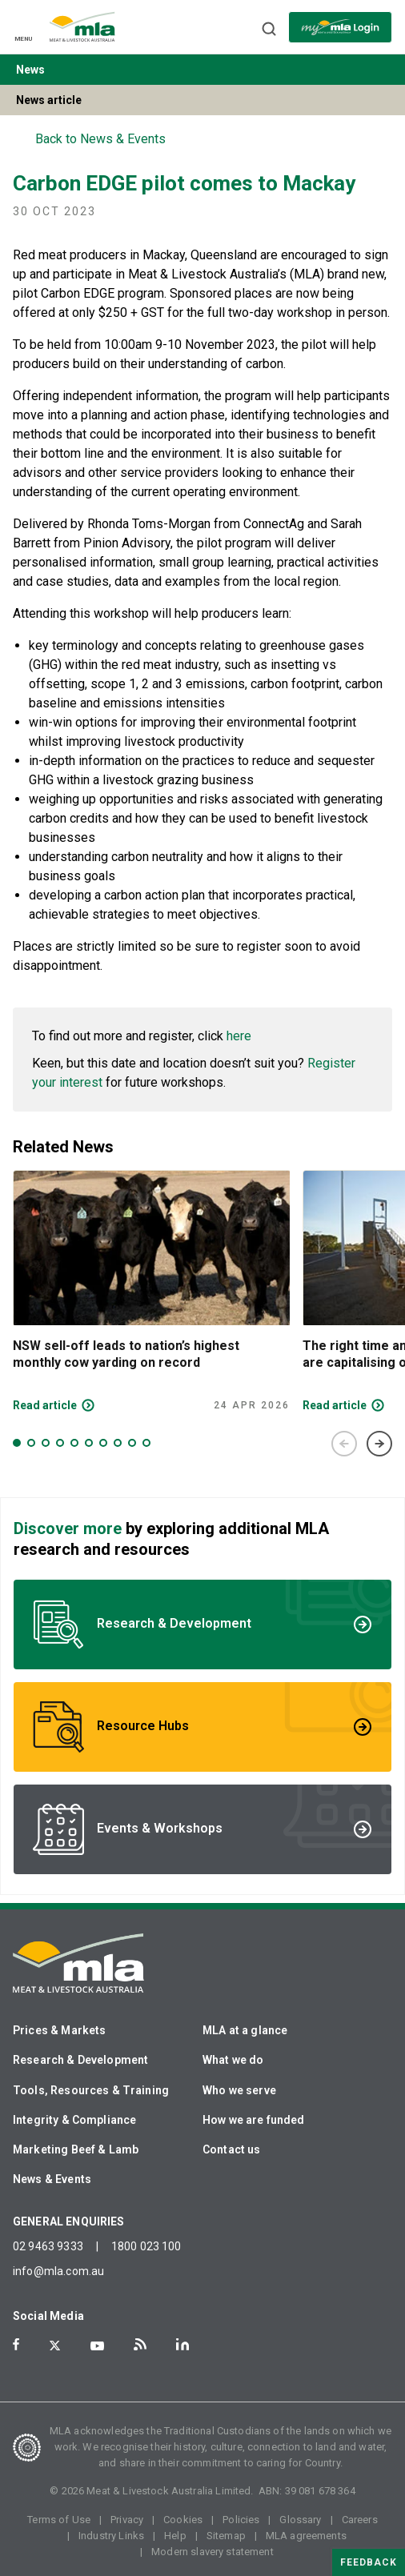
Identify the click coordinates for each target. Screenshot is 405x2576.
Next (379, 1443)
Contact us (231, 2149)
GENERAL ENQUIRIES (69, 2221)
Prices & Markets (59, 2030)
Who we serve (239, 2090)
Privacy (126, 2520)
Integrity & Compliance (74, 2119)
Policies (241, 2520)
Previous (344, 1443)
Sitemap (226, 2536)
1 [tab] (17, 1443)
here (239, 1036)
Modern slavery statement (212, 2552)
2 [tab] (31, 1443)
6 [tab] (89, 1443)
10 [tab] (146, 1443)
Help (175, 2536)
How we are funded (253, 2119)
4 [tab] (60, 1443)
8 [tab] (118, 1443)
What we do (233, 2059)
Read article (45, 1405)
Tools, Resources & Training (91, 2090)
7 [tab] (103, 1443)
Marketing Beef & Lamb (75, 2149)
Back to (100, 138)
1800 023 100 (146, 2246)
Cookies (182, 2520)
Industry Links (111, 2536)
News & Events (52, 2179)
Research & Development (80, 2059)
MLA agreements (306, 2536)
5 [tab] (74, 1443)
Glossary (300, 2520)
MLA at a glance (244, 2030)
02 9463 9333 (48, 2246)
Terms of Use (58, 2520)
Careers (360, 2520)
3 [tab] (46, 1443)
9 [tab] (132, 1443)
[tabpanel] (151, 1291)
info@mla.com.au (58, 2271)
